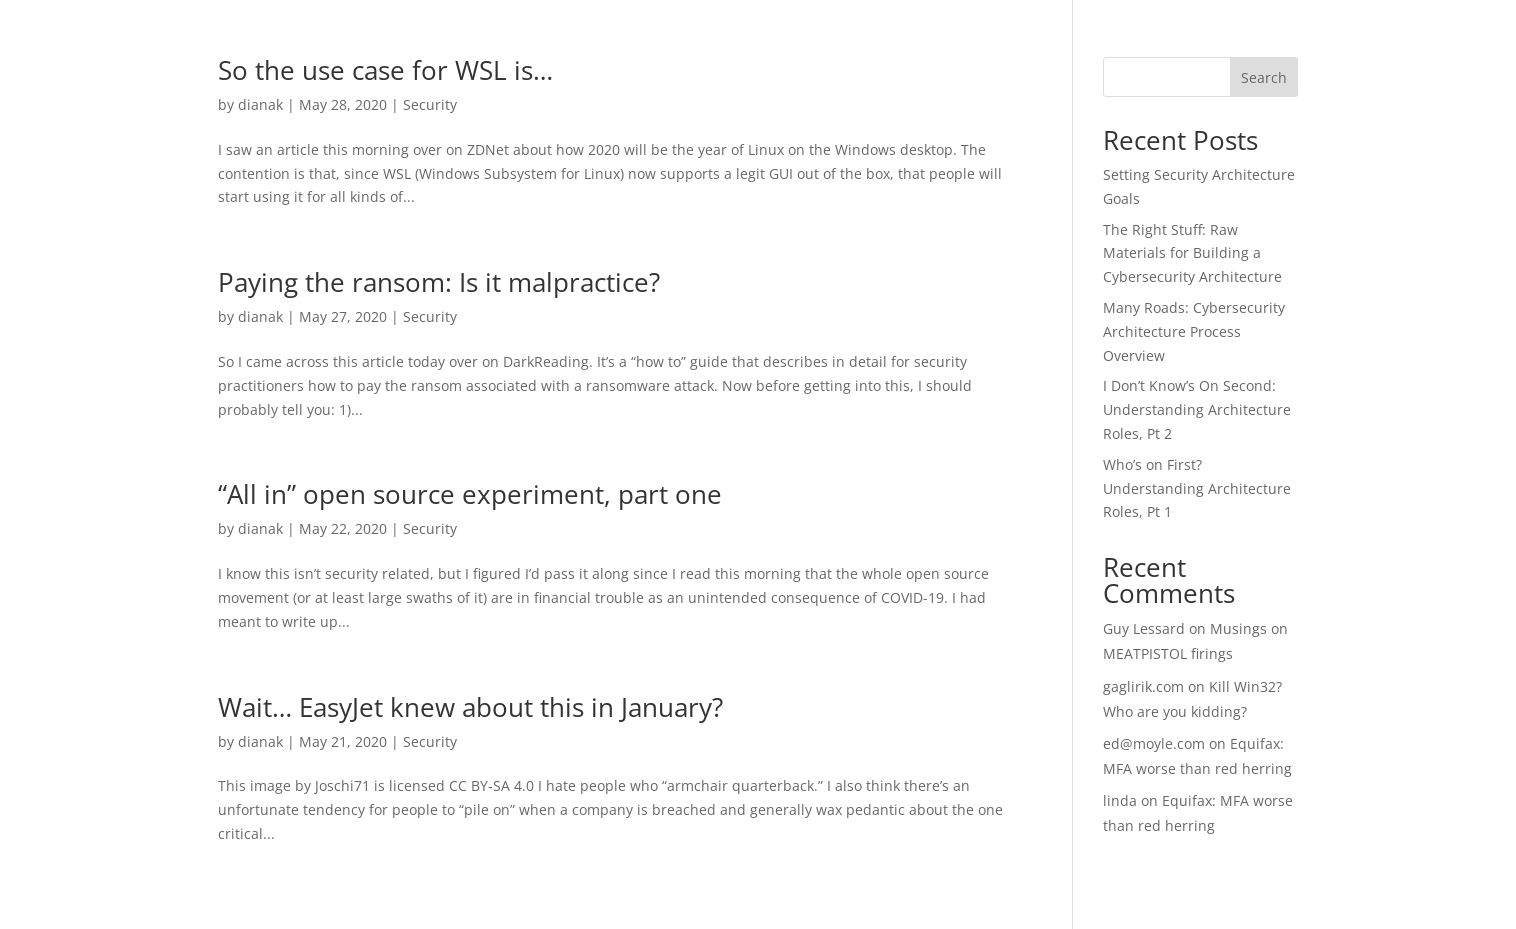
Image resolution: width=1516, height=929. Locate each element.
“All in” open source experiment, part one (470, 494)
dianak (260, 104)
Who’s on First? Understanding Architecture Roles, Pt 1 (1197, 488)
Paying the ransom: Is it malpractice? (439, 282)
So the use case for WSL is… (385, 70)
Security (430, 104)
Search (1264, 77)
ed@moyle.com (1154, 743)
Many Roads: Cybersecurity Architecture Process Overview (1194, 331)
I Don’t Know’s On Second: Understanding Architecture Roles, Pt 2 (1197, 409)
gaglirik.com (1143, 686)
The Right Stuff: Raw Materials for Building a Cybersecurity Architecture (1192, 253)
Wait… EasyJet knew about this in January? (470, 707)
